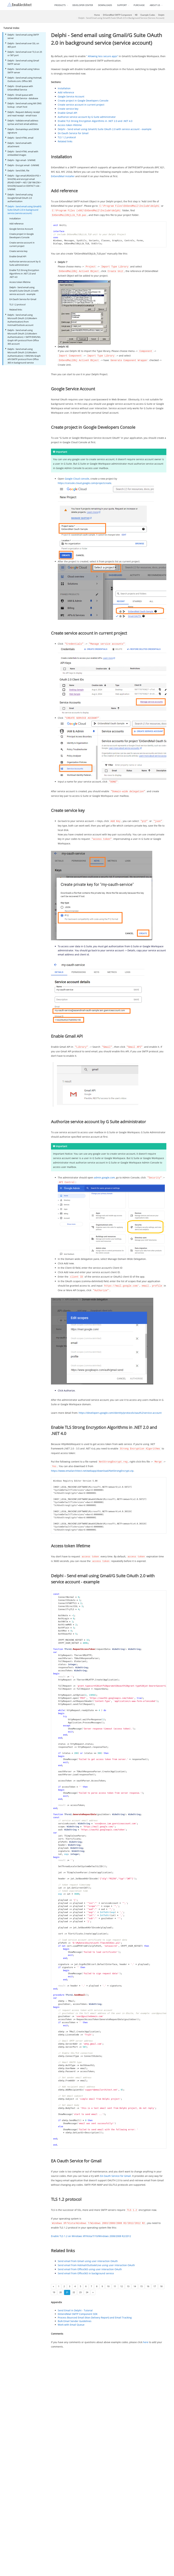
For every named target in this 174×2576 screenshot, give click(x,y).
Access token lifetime (19, 282)
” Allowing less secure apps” (102, 56)
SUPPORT (122, 5)
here (145, 2337)
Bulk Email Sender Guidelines (74, 2316)
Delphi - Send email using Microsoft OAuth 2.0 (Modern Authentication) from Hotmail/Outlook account (21, 320)
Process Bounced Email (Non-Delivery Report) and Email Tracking (95, 2313)
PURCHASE (139, 5)
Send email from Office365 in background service (86, 2268)
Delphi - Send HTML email (19, 137)
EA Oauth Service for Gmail (22, 299)
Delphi (161, 14)
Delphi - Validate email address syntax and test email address (21, 122)
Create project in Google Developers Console (21, 235)
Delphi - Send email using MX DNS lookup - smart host (23, 105)
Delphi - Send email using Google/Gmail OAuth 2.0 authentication (19, 198)
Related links (15, 309)
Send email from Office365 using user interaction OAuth (90, 2264)
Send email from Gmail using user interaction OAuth (88, 2256)
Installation (15, 218)
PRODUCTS (60, 5)
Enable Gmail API (17, 256)
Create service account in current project (21, 244)
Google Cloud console (77, 477)
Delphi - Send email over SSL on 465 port (22, 45)
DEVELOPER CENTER (82, 5)
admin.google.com (104, 1175)
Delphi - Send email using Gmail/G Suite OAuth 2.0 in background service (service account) (23, 210)
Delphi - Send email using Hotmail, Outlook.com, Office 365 (23, 79)
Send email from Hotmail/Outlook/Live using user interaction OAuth (96, 2260)
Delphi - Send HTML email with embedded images (21, 153)
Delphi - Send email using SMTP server (22, 36)
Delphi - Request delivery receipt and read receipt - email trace (22, 113)
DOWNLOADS (105, 5)
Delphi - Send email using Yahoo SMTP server (22, 70)
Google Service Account (21, 228)
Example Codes (148, 14)
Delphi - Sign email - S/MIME (20, 160)
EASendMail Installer (63, 176)
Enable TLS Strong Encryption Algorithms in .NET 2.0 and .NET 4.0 (24, 273)
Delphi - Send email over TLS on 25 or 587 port (23, 53)
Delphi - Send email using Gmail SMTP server (22, 62)
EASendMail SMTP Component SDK (78, 2309)
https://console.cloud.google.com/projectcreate (84, 481)
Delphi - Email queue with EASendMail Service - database (21, 96)
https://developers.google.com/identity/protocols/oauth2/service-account (120, 1409)
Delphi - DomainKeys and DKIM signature (22, 130)
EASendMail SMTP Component (117, 14)
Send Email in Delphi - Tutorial (75, 2305)
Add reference (16, 223)
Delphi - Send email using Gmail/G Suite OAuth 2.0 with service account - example (24, 291)
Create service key (18, 251)
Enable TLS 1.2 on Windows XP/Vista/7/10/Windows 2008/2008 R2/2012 (91, 2231)
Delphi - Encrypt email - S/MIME (22, 165)
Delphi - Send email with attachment (18, 144)
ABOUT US (155, 5)
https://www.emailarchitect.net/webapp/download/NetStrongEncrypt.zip (92, 1466)
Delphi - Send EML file (17, 170)
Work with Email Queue (71, 2320)
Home (97, 14)
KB (136, 14)
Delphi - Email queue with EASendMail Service (19, 87)
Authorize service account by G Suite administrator (24, 263)
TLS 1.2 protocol (17, 304)
